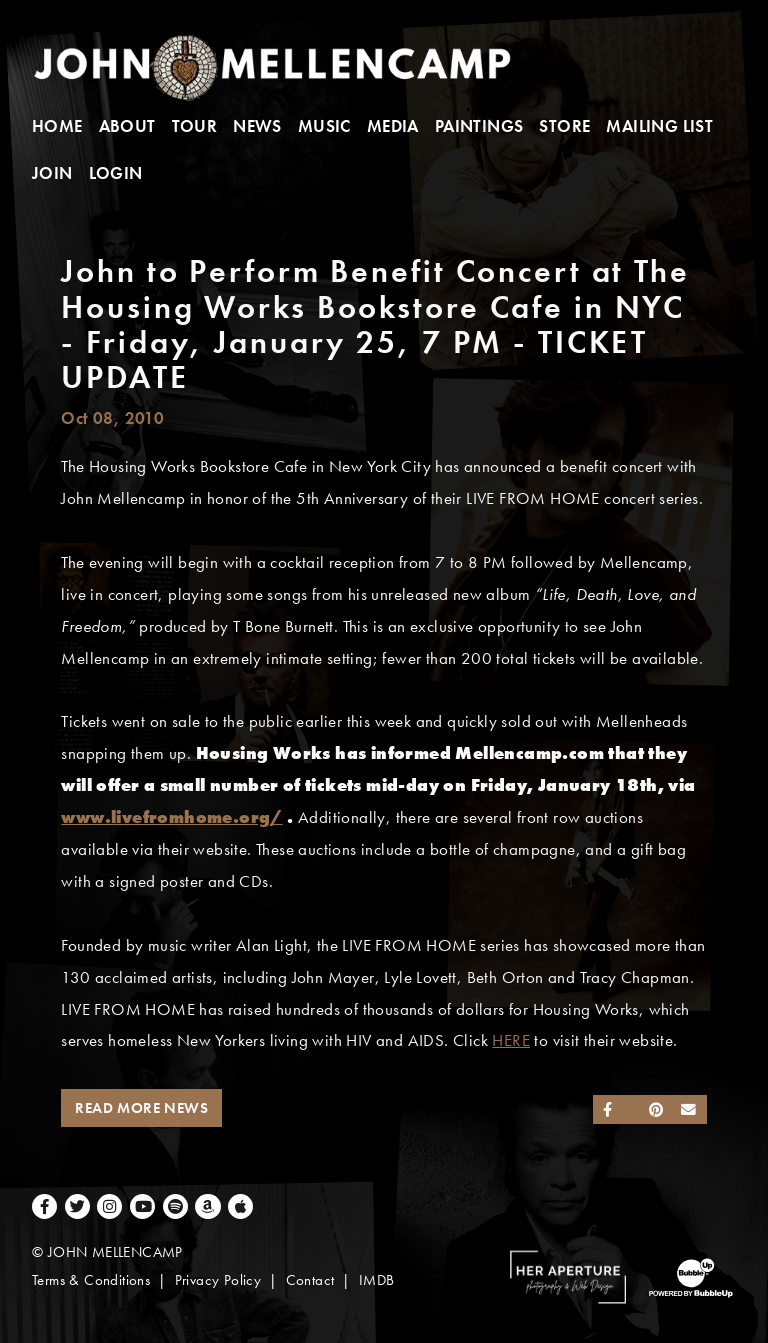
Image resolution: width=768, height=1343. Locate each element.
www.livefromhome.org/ (171, 817)
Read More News (141, 1108)
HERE (511, 1040)
